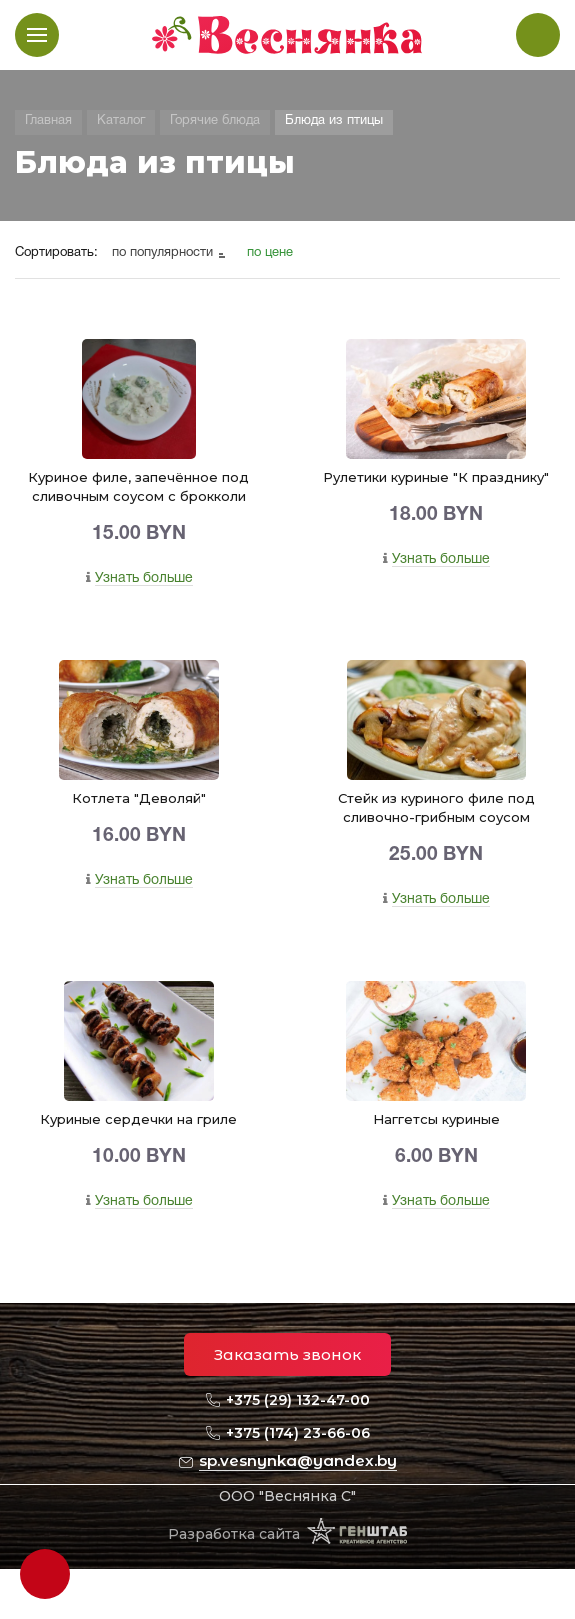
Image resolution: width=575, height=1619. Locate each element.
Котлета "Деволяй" (139, 798)
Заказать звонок (287, 1354)
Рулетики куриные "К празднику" (436, 477)
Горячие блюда (215, 121)
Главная (48, 121)
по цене (270, 253)
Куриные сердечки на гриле (138, 1119)
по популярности (164, 253)
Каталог (121, 121)
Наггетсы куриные (436, 1119)
